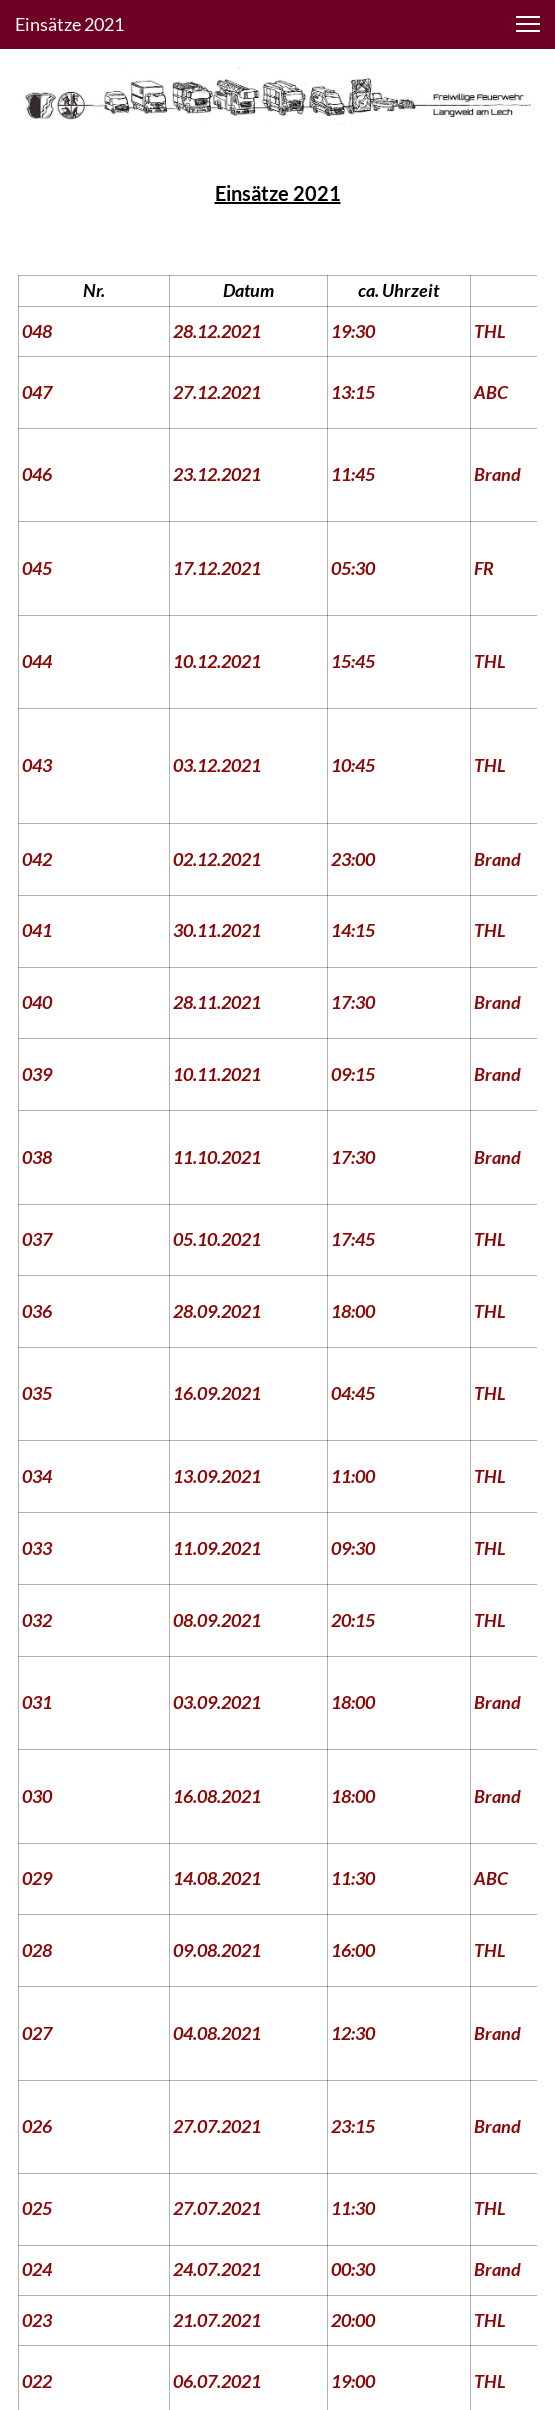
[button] (528, 24)
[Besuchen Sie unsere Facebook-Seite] (251, 2261)
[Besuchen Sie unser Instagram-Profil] (304, 2261)
